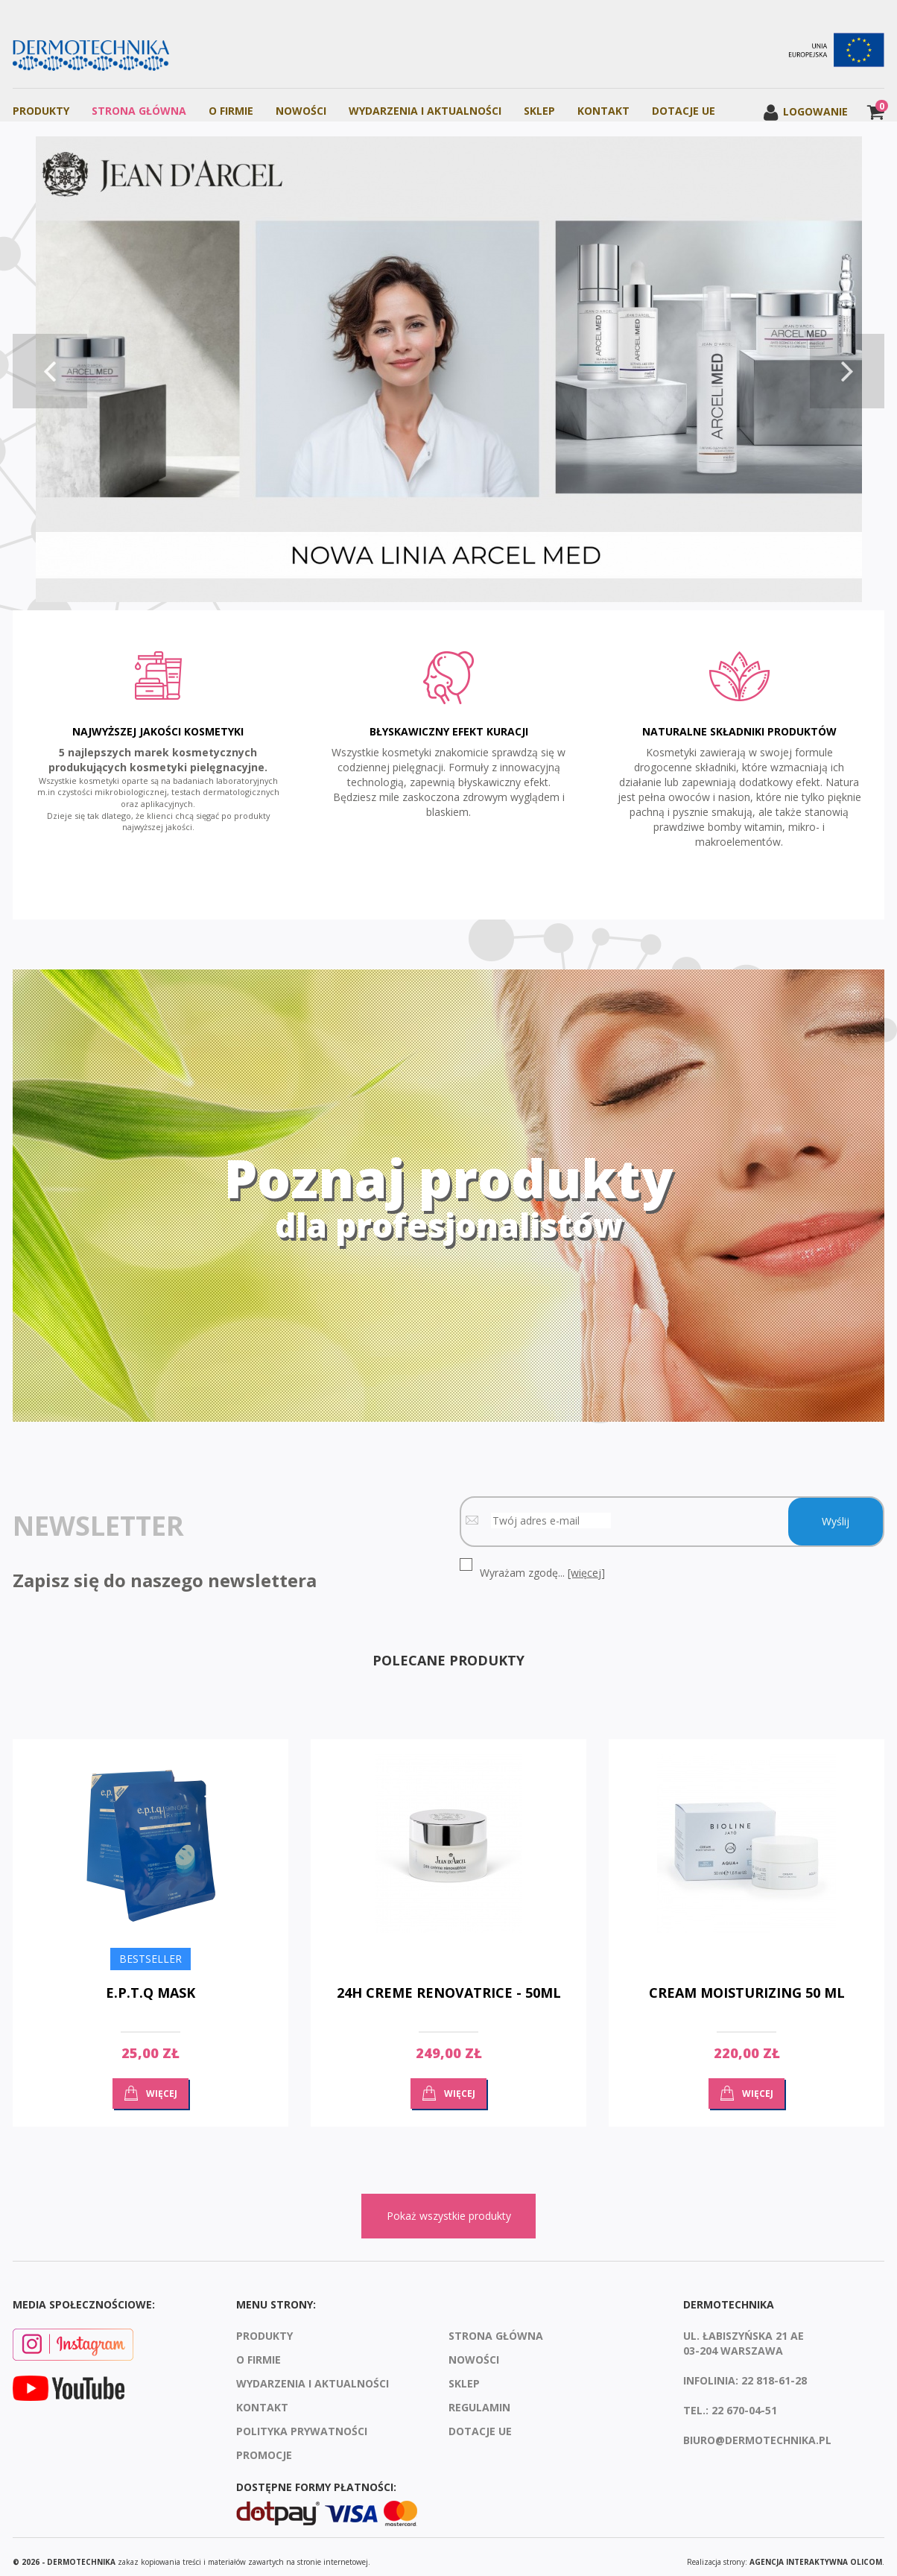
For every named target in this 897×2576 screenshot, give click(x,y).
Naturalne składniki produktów (739, 727)
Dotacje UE (683, 111)
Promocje (264, 2445)
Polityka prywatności (301, 2421)
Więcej (161, 2083)
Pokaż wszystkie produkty (449, 2206)
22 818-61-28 (774, 2371)
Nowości (301, 111)
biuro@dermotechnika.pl (757, 2430)
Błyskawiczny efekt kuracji (449, 727)
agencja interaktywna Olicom (815, 2551)
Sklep (539, 111)
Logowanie (805, 111)
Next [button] (847, 371)
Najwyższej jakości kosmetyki (158, 727)
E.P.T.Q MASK (150, 1983)
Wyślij (835, 1511)
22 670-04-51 (744, 2400)
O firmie (231, 111)
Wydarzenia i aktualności (425, 111)
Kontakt (603, 111)
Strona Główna (139, 111)
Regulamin (479, 2397)
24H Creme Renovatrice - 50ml (449, 1983)
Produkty (41, 111)
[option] (448, 371)
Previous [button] (50, 371)
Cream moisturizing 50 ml (747, 1983)
